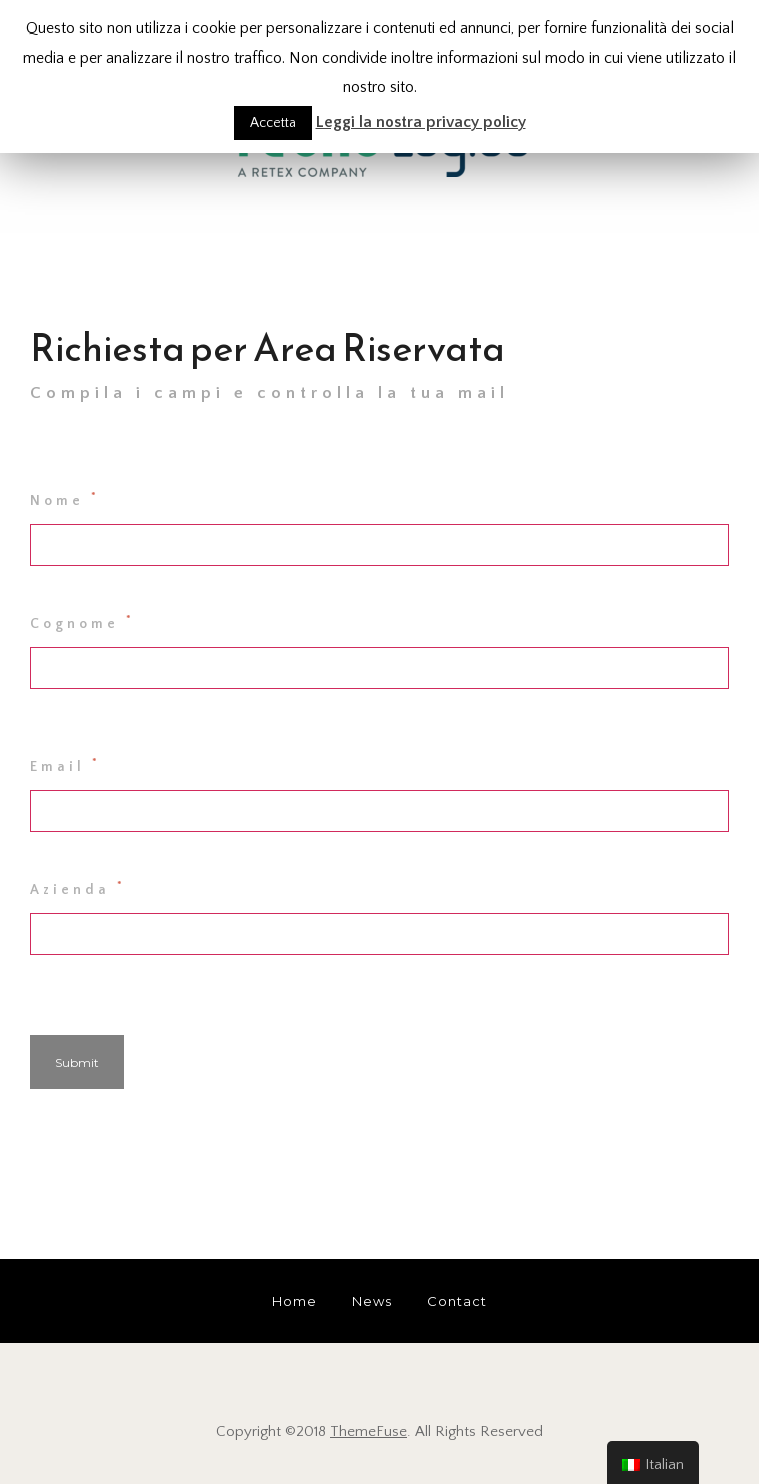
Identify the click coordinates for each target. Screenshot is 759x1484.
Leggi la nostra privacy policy (421, 122)
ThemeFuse (368, 1431)
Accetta (273, 123)
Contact (457, 1301)
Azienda (78, 888)
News (372, 1301)
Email (65, 765)
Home (294, 1301)
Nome (65, 499)
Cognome (82, 622)
